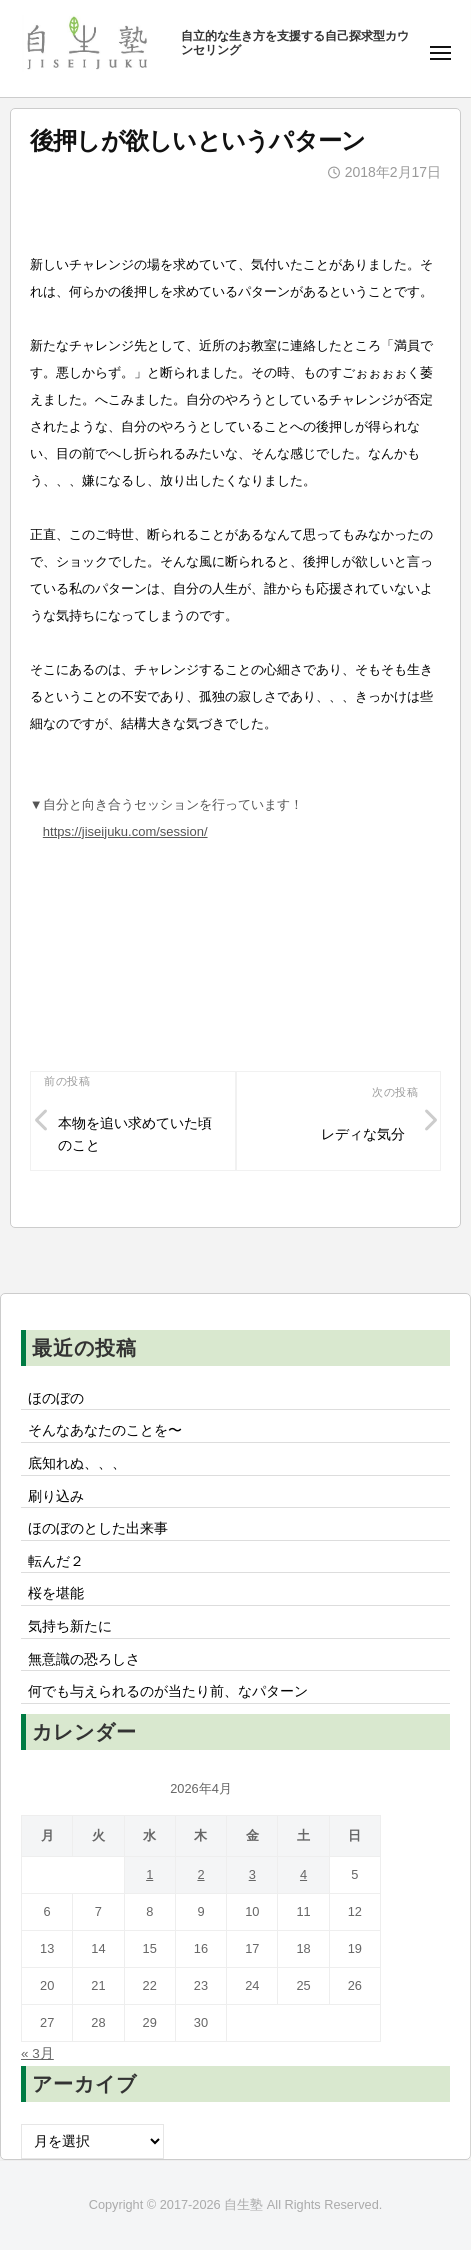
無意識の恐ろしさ (84, 1659)
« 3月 (37, 2053)
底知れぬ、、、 (77, 1463)
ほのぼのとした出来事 (98, 1528)
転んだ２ (56, 1561)
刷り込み (56, 1496)
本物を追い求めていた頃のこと (135, 1134)
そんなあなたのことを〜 (105, 1430)
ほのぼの (56, 1398)
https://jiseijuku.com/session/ (125, 831)
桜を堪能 (56, 1593)
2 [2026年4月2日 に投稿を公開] (200, 1874)
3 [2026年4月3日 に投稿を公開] (252, 1874)
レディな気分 (363, 1134)
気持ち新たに (70, 1626)
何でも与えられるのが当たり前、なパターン (168, 1691)
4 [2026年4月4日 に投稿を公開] (303, 1874)
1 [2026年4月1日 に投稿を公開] (149, 1874)
